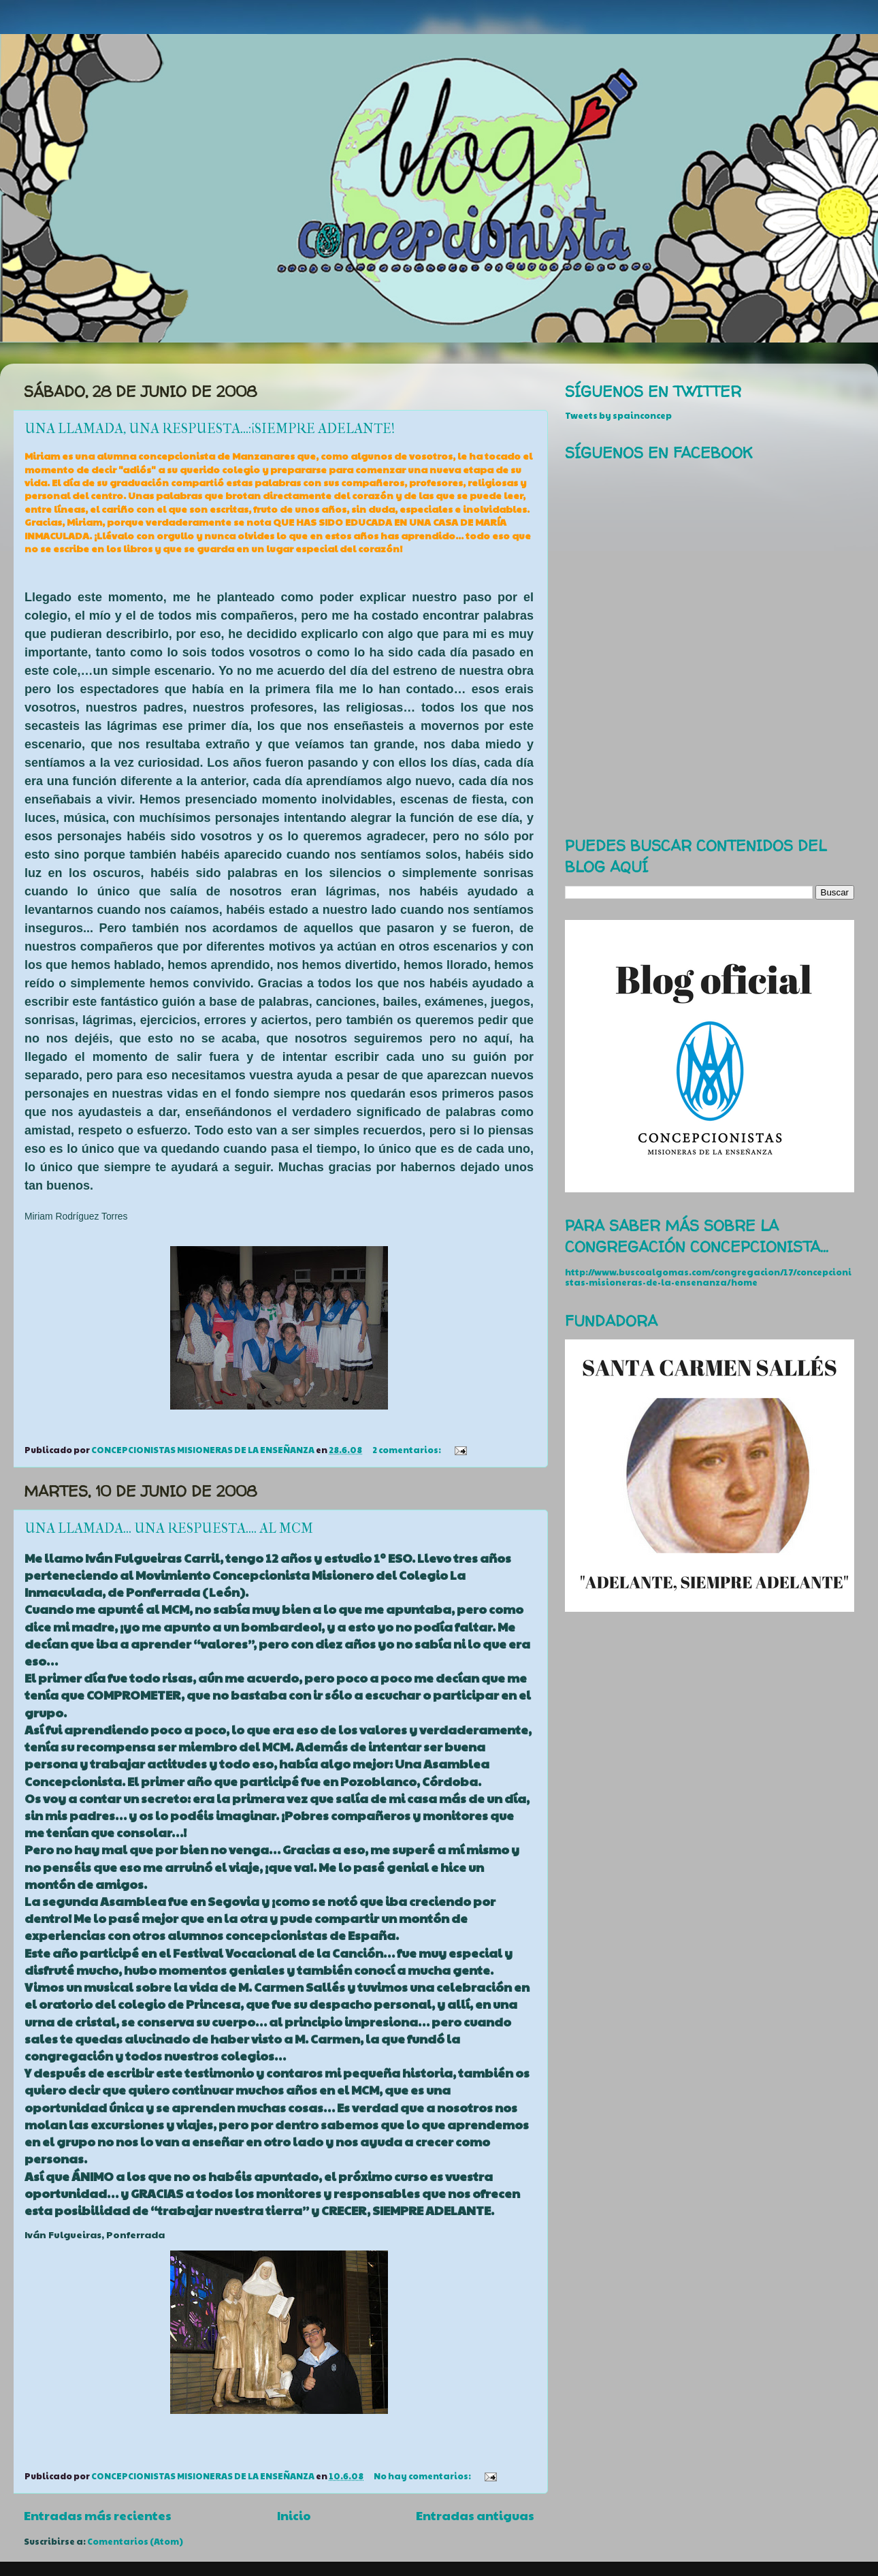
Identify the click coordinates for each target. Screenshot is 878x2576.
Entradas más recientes (98, 2515)
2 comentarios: (407, 1450)
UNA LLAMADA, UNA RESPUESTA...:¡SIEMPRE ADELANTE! (210, 428)
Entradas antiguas (475, 2515)
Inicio (294, 2515)
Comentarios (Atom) (135, 2541)
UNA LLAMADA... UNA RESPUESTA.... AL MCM (169, 1528)
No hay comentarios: (423, 2476)
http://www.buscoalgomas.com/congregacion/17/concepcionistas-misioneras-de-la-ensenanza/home (708, 1277)
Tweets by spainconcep (618, 415)
